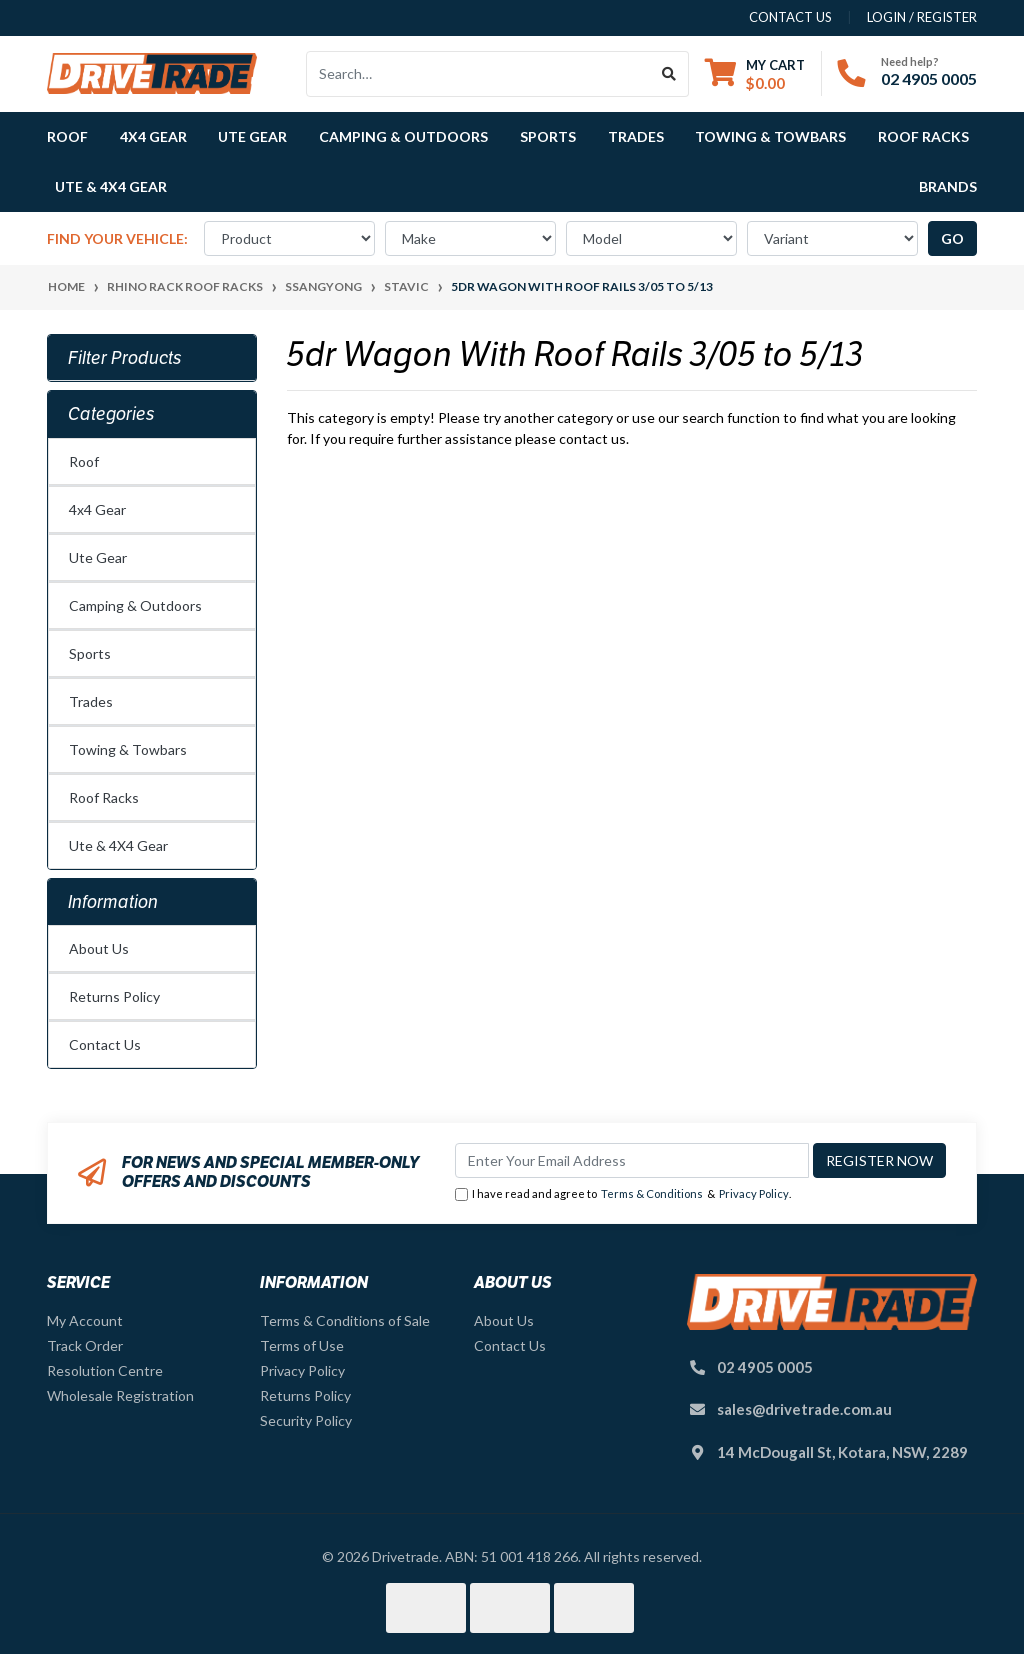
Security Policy (306, 1420)
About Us (99, 948)
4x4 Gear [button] (153, 136)
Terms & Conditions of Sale (345, 1320)
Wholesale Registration (120, 1395)
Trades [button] (636, 136)
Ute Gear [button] (252, 136)
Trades (91, 701)
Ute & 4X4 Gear (118, 845)
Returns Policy (114, 996)
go (952, 238)
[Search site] (669, 74)
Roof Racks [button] (923, 136)
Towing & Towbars (128, 749)
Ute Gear (98, 557)
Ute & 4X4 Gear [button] (111, 186)
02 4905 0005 (929, 78)
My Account (85, 1320)
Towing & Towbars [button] (770, 136)
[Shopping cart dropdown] (755, 73)
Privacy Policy (754, 1193)
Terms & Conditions (652, 1193)
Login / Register (922, 17)
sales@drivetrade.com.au (804, 1409)
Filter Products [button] (125, 358)
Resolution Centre (105, 1370)
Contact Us (105, 1044)
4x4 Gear (97, 509)
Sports (90, 653)
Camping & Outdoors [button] (403, 136)
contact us (790, 17)
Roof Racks (104, 797)
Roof (84, 461)
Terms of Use (302, 1345)
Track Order (85, 1345)
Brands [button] (948, 186)
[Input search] (478, 74)
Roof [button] (67, 136)
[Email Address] (632, 1160)
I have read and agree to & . (623, 1194)
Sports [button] (548, 136)
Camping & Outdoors (135, 605)
